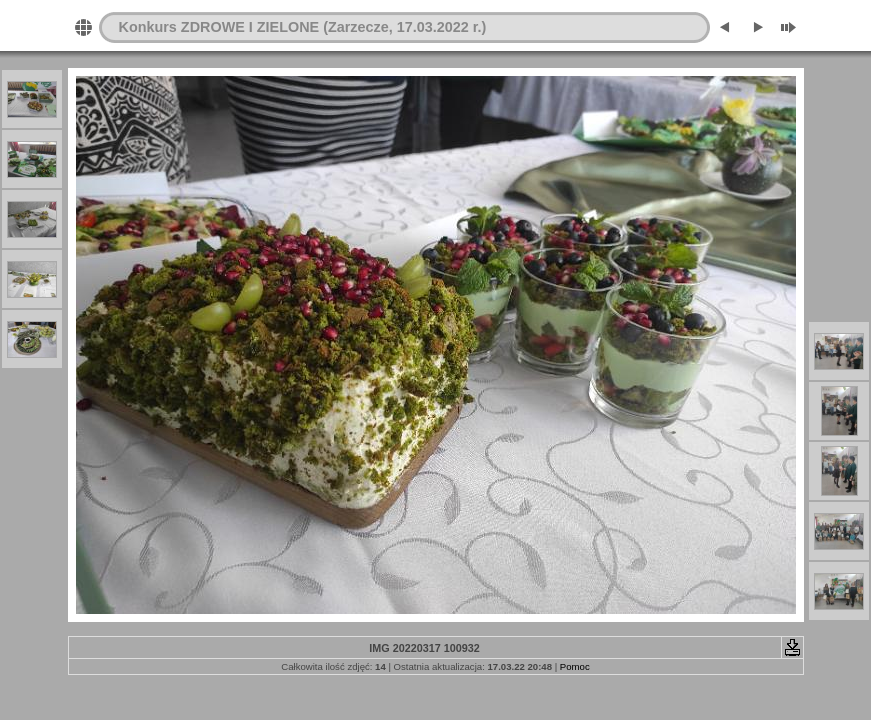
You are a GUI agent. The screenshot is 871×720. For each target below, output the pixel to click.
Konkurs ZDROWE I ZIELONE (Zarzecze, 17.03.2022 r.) (303, 27)
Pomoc (575, 666)
